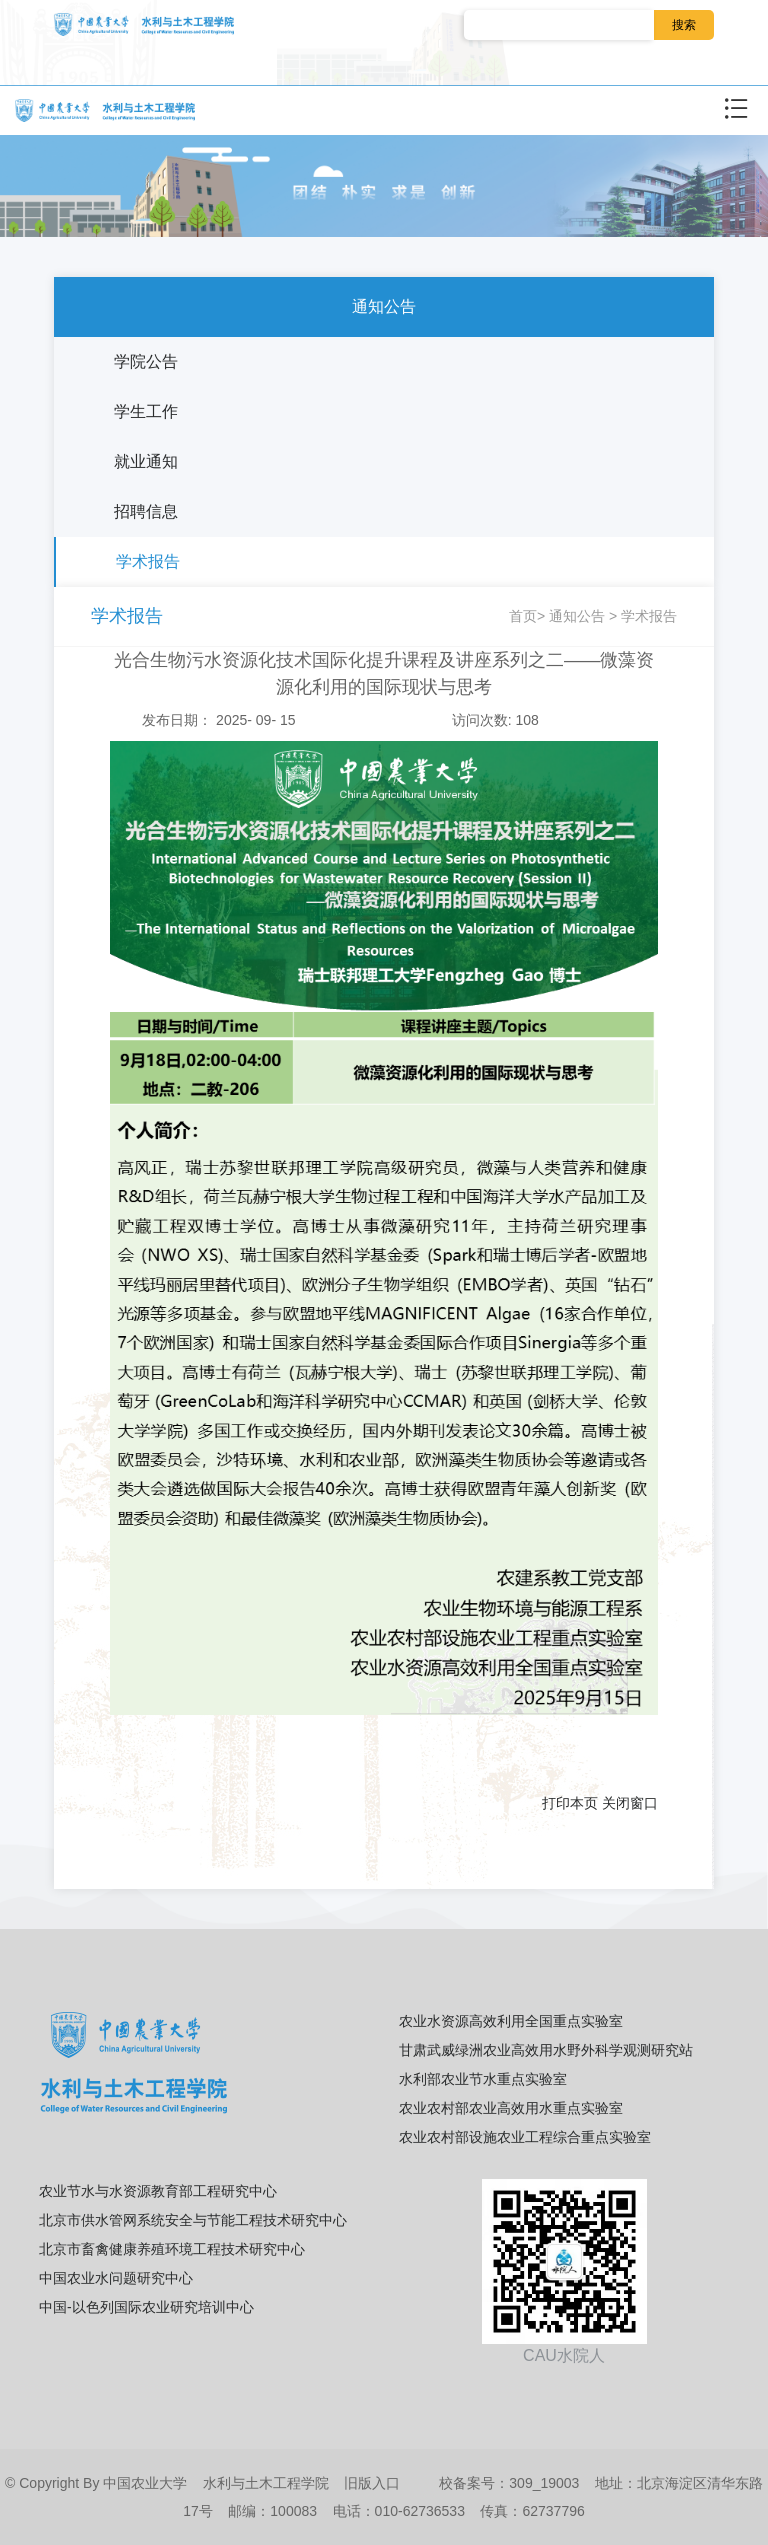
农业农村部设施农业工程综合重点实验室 (525, 2137)
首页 (523, 616)
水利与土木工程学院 (266, 2483)
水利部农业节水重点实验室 (483, 2079)
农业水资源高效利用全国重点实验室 (511, 2021)
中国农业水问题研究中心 (116, 2278)
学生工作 (146, 411)
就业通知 (146, 461)
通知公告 (384, 306)
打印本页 (570, 1803)
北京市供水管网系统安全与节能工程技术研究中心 (193, 2220)
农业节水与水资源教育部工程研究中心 (158, 2191)
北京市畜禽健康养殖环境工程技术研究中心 (172, 2249)
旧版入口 (372, 2483)
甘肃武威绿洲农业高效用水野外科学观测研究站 (546, 2050)
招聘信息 (146, 511)
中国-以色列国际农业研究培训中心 (146, 2307)
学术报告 (148, 561)
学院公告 (146, 361)
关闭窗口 (630, 1803)
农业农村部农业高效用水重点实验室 (511, 2108)
